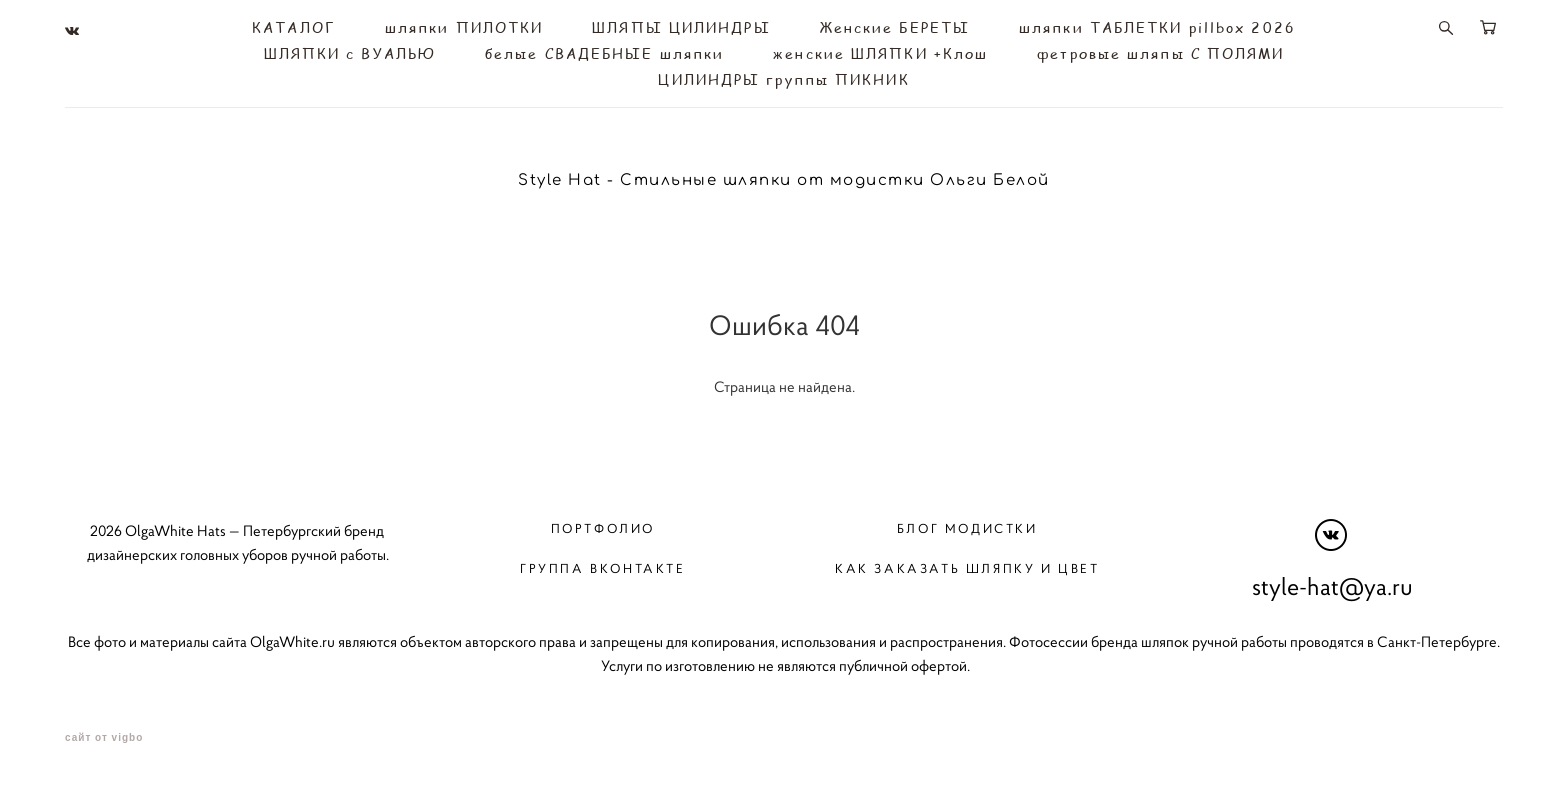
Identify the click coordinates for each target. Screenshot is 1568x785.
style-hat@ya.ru (1332, 586)
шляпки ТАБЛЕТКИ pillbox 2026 (1157, 28)
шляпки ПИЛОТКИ (464, 28)
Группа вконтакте (603, 568)
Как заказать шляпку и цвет (967, 568)
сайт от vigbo (104, 738)
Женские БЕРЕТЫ (895, 28)
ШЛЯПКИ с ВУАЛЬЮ (350, 54)
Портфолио (603, 527)
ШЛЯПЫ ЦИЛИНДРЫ (681, 28)
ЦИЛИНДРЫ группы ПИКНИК (783, 80)
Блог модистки (967, 527)
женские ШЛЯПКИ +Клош (880, 54)
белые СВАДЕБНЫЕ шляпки (604, 54)
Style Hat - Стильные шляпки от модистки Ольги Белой (784, 180)
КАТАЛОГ (294, 28)
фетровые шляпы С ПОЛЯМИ (1160, 54)
